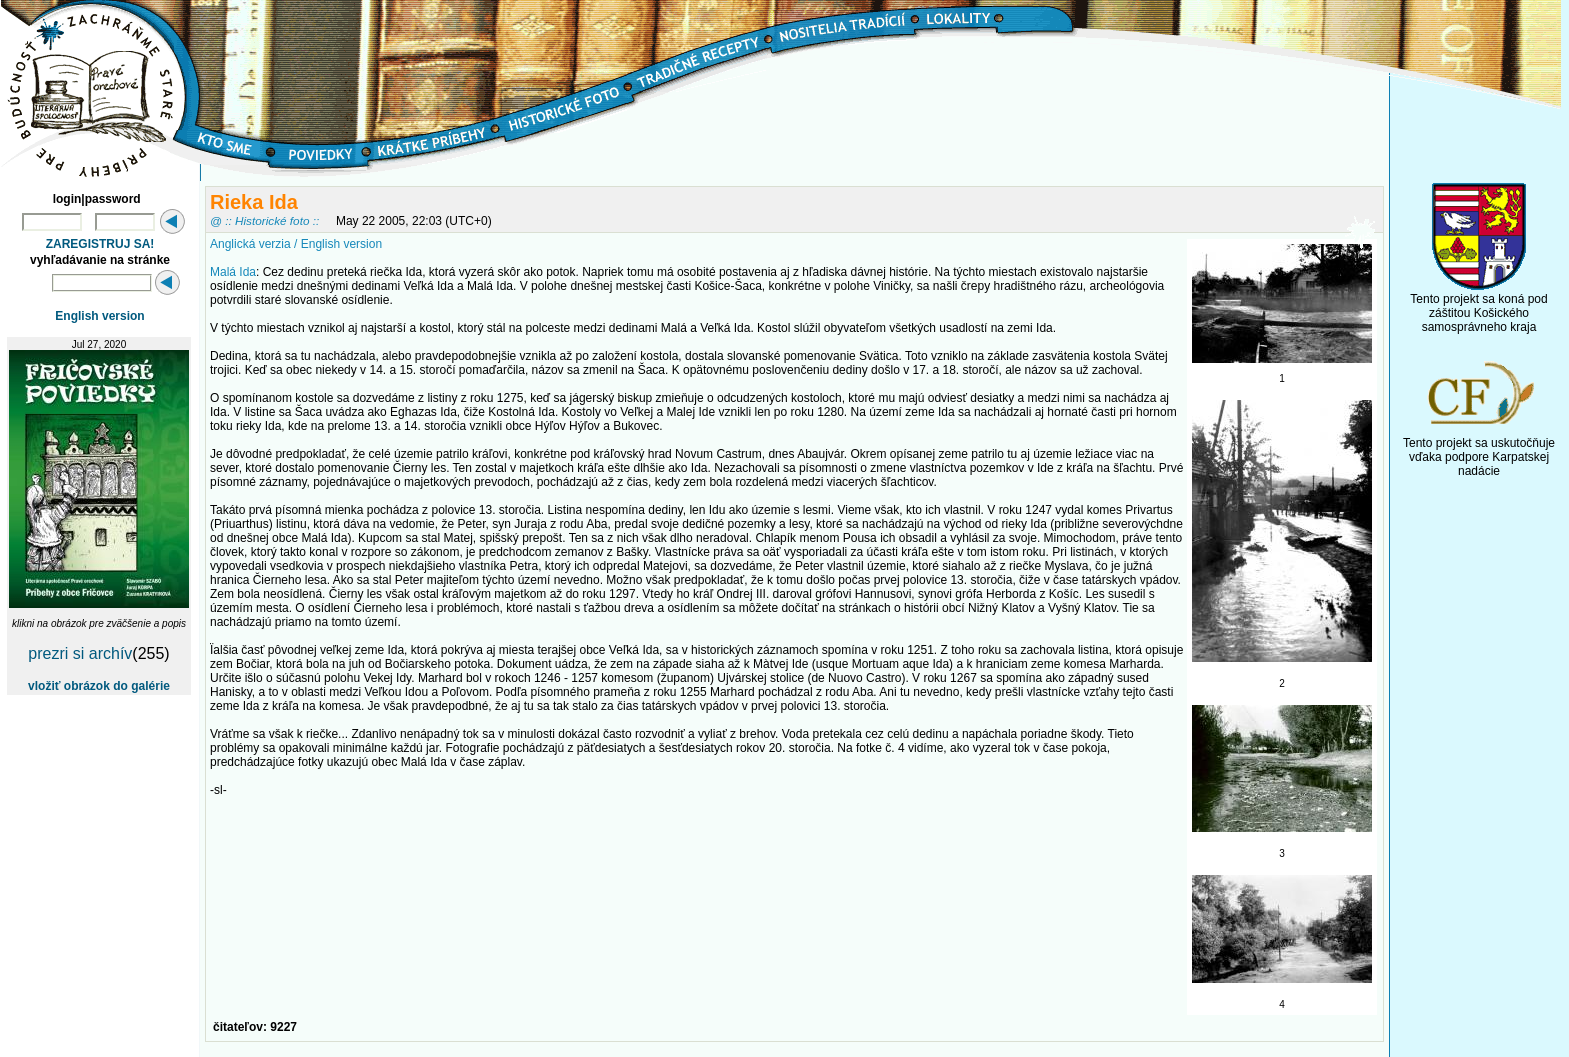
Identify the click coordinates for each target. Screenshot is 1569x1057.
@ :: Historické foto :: (264, 220)
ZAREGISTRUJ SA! (100, 244)
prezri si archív (80, 653)
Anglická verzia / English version (296, 244)
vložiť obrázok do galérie (99, 686)
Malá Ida (233, 272)
